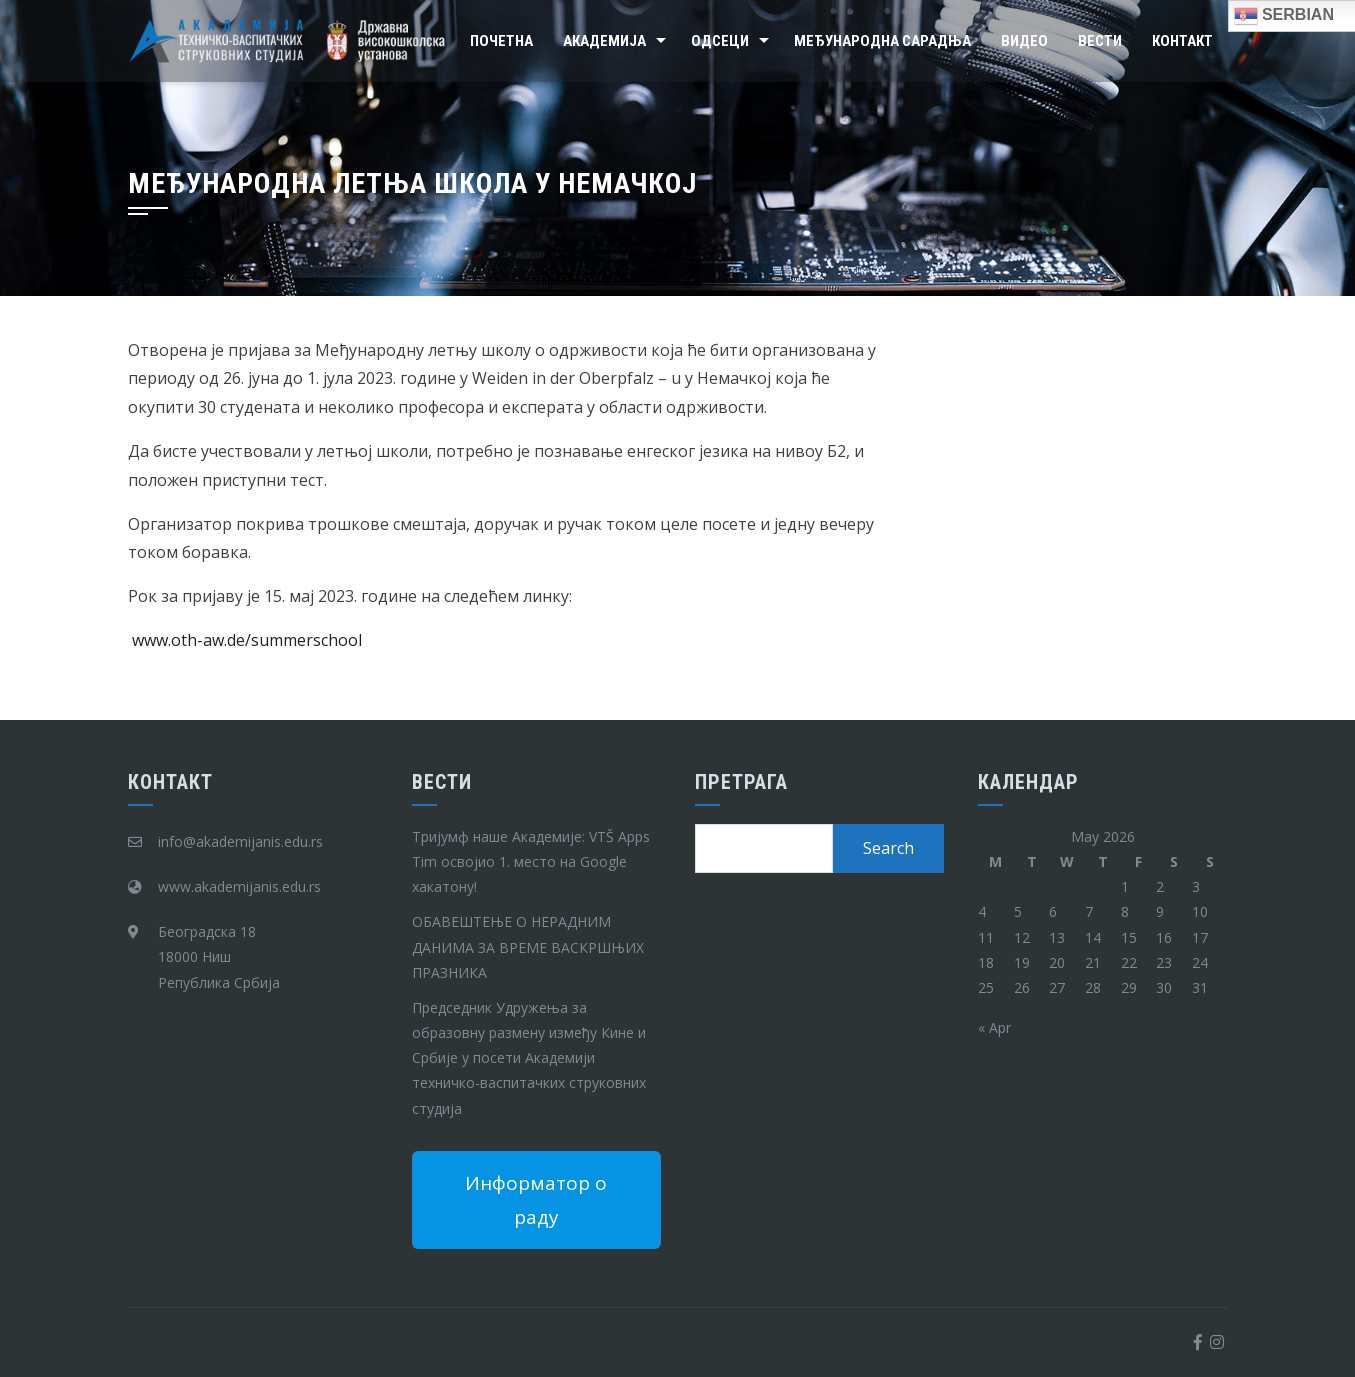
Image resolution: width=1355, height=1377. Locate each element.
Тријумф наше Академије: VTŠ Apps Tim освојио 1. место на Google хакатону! (531, 861)
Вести (1100, 41)
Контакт (1182, 41)
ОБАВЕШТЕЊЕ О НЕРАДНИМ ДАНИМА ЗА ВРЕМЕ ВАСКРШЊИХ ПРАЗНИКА (528, 946)
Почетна (501, 41)
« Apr (994, 1027)
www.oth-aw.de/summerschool (247, 640)
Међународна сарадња (882, 41)
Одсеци (720, 41)
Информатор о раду (536, 1200)
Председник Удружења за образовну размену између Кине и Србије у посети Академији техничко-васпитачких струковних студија (529, 1058)
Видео (1024, 41)
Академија (604, 41)
